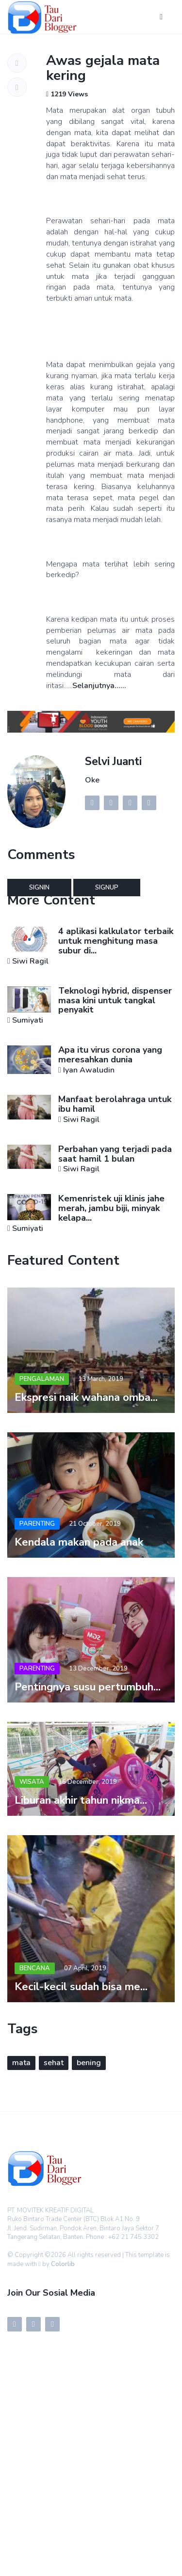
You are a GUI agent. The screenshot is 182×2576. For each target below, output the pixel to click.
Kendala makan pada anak (79, 1542)
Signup (106, 887)
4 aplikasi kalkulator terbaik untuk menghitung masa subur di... (115, 940)
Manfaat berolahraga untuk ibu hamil (114, 1104)
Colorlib (63, 2264)
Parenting (37, 1523)
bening (89, 2062)
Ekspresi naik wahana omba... (86, 1397)
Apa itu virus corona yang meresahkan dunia (110, 1054)
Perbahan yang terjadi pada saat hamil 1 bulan (115, 1154)
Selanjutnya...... (99, 685)
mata (21, 2062)
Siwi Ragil (30, 961)
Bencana (34, 1968)
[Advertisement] (91, 2480)
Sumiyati (27, 1020)
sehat (54, 2062)
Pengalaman (41, 1379)
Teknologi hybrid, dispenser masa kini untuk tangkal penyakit (115, 1000)
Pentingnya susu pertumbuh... (88, 1687)
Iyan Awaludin (89, 1070)
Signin (39, 887)
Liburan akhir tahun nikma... (81, 1800)
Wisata (31, 1782)
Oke (92, 780)
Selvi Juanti (113, 761)
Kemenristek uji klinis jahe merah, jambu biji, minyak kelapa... (111, 1208)
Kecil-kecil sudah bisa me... (81, 1986)
